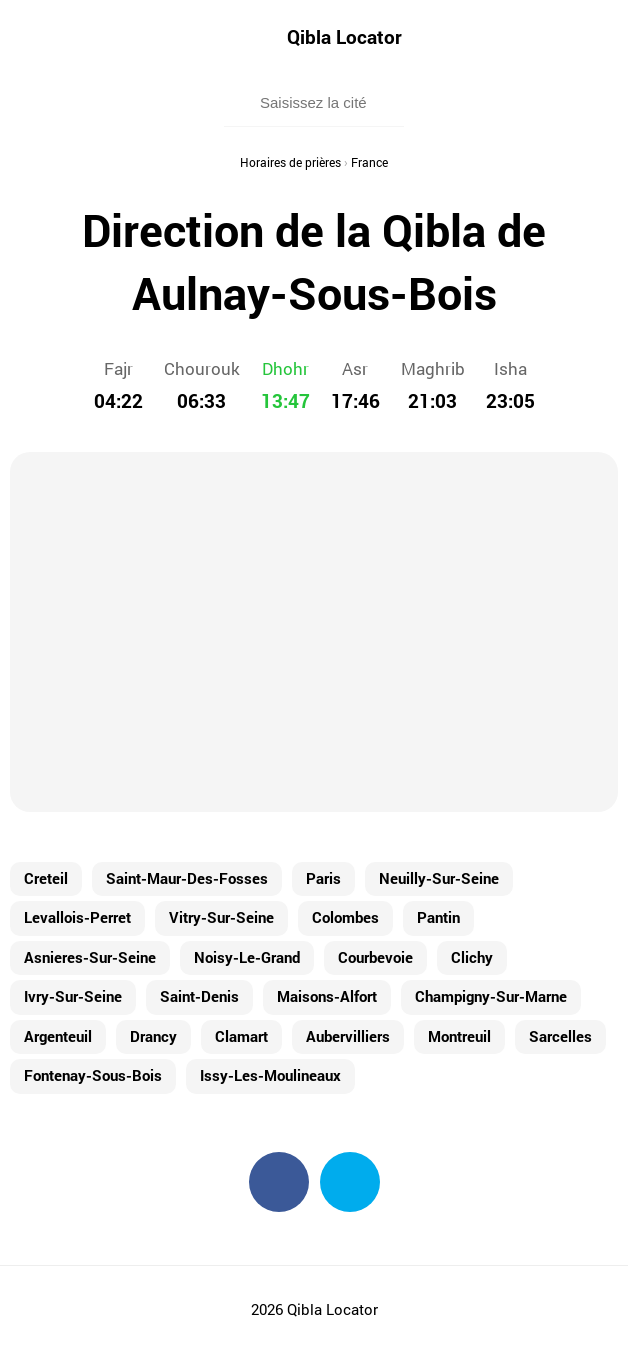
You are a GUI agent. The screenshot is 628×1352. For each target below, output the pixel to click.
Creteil (46, 878)
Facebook (279, 1182)
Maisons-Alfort (327, 996)
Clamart (241, 1036)
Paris (323, 878)
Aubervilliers (348, 1036)
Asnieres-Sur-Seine (90, 957)
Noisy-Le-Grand (247, 957)
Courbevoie (375, 957)
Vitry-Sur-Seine (221, 917)
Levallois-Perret (77, 917)
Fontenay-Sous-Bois (93, 1075)
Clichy (472, 957)
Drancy (153, 1036)
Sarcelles (560, 1036)
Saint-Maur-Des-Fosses (187, 878)
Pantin (438, 917)
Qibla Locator (344, 36)
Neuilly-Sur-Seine (439, 878)
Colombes (345, 917)
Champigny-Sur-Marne (491, 996)
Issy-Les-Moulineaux (270, 1075)
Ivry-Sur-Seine (73, 996)
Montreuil (459, 1036)
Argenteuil (58, 1036)
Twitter (350, 1182)
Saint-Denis (199, 996)
